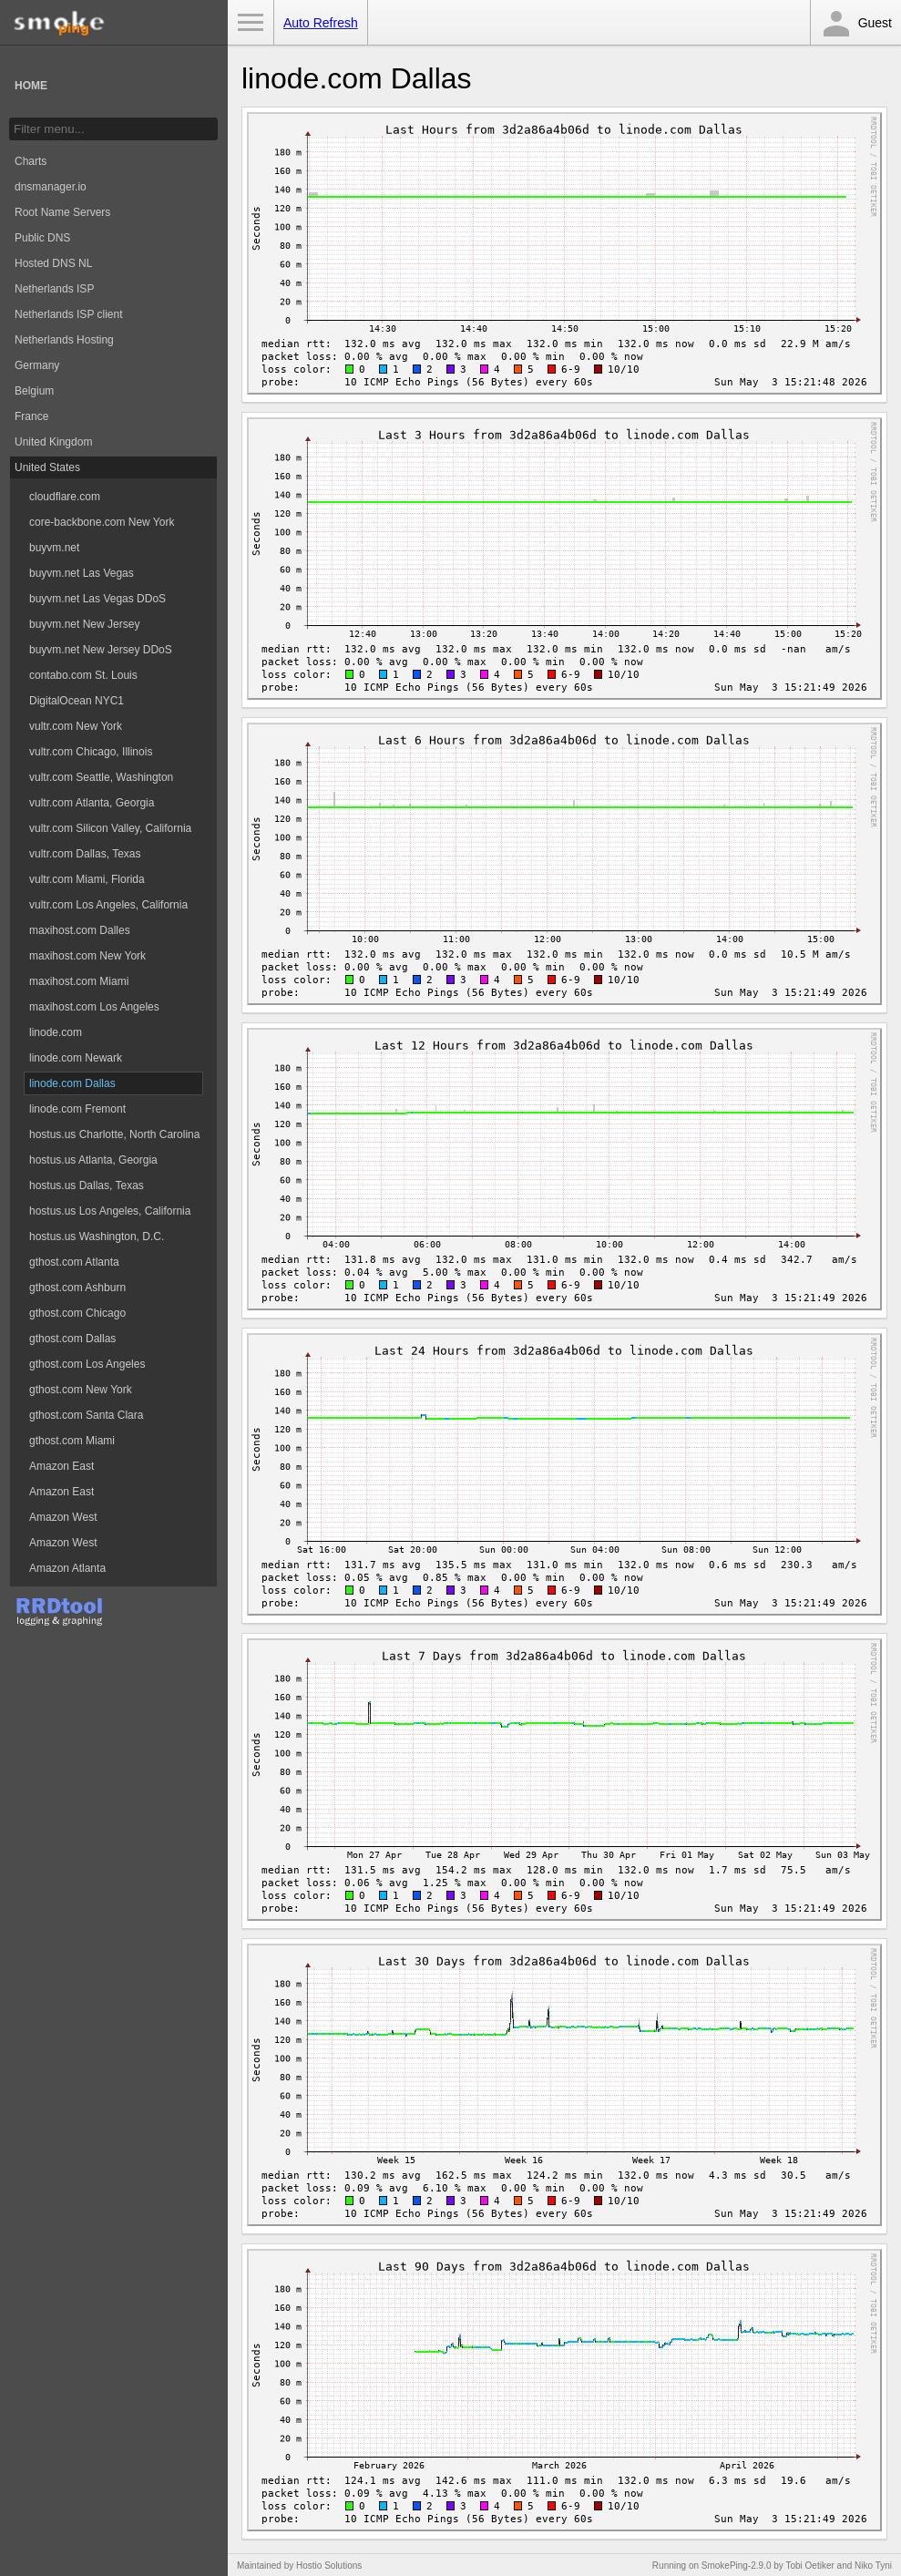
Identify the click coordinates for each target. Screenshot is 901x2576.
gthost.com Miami (72, 1440)
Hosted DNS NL (53, 263)
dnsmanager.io (51, 186)
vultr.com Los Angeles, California (108, 904)
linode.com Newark (75, 1058)
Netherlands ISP (54, 288)
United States (47, 467)
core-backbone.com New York (101, 522)
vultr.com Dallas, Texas (85, 853)
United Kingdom (53, 442)
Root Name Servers (62, 212)
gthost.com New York (80, 1389)
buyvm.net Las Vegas (81, 573)
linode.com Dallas (72, 1083)
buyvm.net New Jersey (84, 624)
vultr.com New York (75, 726)
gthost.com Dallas (72, 1338)
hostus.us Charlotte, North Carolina (114, 1134)
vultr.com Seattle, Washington (101, 777)
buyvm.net (54, 547)
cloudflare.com (64, 496)
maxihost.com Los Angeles (94, 1007)
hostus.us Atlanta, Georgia (93, 1160)
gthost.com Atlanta (74, 1262)
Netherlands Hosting (64, 340)
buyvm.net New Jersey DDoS (100, 649)
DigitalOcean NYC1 (76, 700)
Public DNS (42, 237)
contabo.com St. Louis (83, 675)
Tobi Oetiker (809, 2566)
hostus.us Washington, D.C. (96, 1236)
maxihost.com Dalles (79, 930)
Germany (37, 365)
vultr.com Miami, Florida (87, 879)
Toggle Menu (250, 23)
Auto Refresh (320, 22)
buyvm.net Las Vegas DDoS (97, 598)
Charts (30, 161)
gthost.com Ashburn (77, 1287)
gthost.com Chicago (77, 1313)
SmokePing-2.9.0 (736, 2566)
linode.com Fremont (77, 1109)
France (31, 416)
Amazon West (63, 1517)
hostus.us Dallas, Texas (86, 1185)
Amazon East (61, 1466)
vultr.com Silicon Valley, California (110, 828)
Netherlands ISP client (69, 314)
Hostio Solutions (329, 2566)
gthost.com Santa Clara (86, 1415)
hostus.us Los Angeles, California (109, 1211)
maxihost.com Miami (78, 981)
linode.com (55, 1032)
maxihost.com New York (87, 955)
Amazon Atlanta (67, 1568)
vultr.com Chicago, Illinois (90, 751)
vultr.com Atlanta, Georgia (91, 802)
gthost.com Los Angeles (87, 1364)
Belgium (34, 391)
